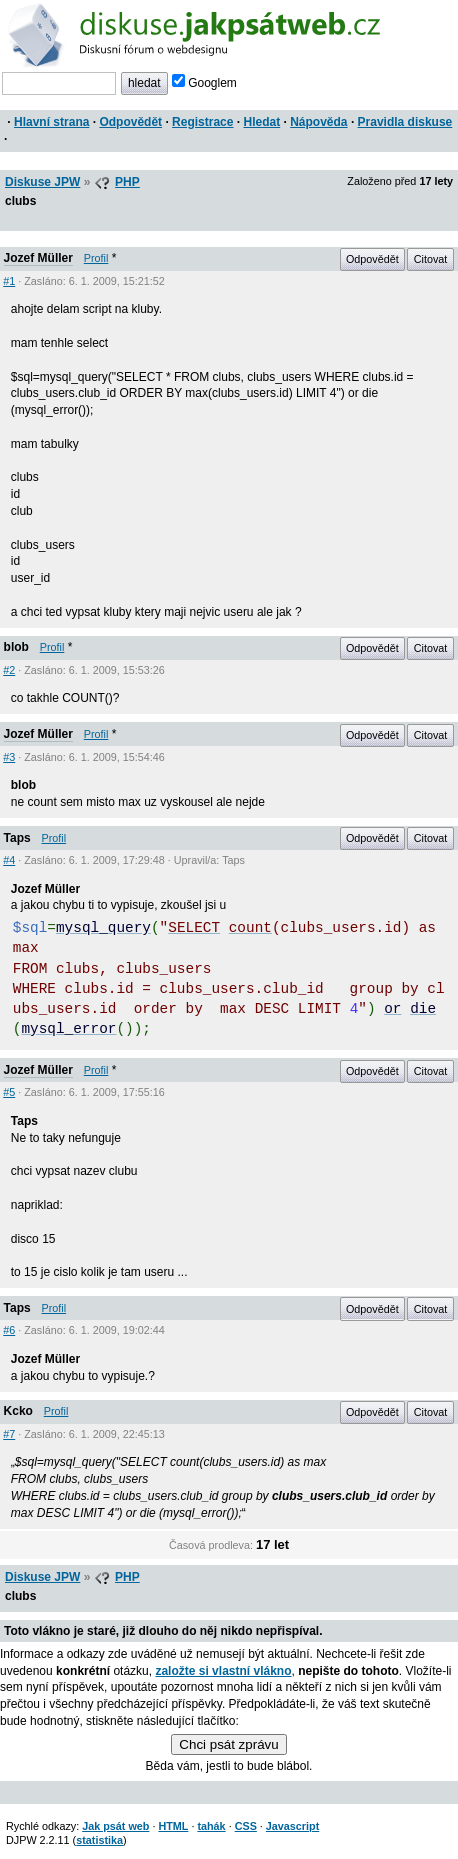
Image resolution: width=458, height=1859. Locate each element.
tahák (211, 1826)
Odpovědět (130, 122)
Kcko (18, 1411)
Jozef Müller (38, 258)
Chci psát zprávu (228, 1744)
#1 (9, 281)
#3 (9, 757)
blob (16, 647)
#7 (9, 1434)
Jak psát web (115, 1826)
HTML (173, 1826)
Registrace (202, 122)
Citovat (431, 259)
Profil (96, 258)
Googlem (204, 83)
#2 (9, 670)
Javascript (292, 1826)
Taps (17, 838)
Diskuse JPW (42, 182)
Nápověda (318, 122)
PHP (127, 182)
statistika (99, 1840)
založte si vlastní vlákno (223, 1671)
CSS (246, 1826)
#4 (9, 860)
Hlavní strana (51, 122)
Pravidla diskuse (405, 122)
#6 (9, 1330)
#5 (9, 1092)
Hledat (261, 122)
